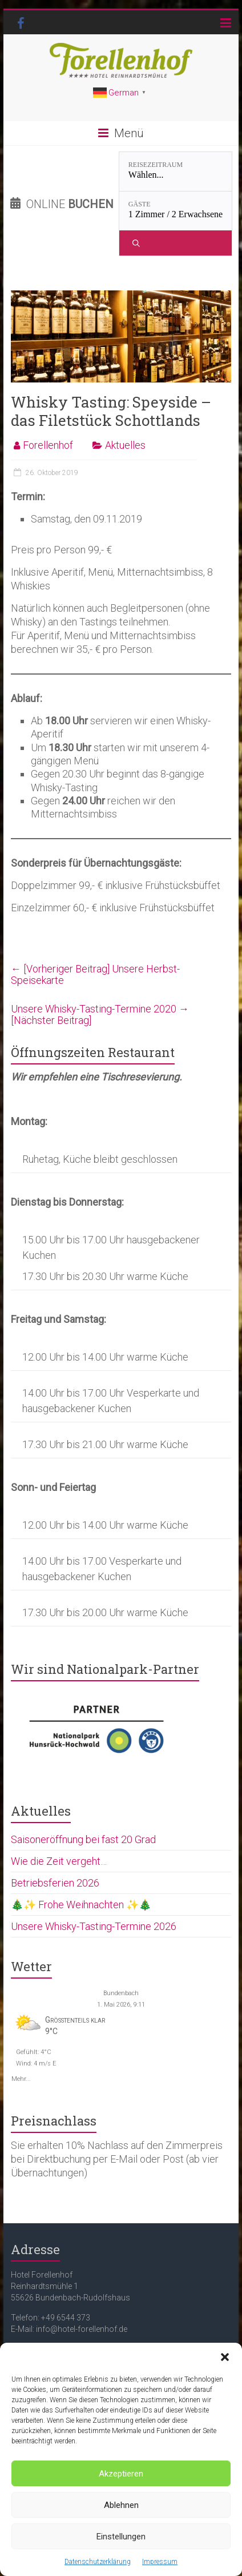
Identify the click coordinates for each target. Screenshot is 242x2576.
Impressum (160, 2562)
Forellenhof (48, 445)
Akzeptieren (121, 2474)
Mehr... (21, 2077)
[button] (225, 2357)
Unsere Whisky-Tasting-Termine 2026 (93, 1926)
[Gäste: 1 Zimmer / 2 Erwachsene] (175, 211)
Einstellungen (121, 2536)
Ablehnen (121, 2505)
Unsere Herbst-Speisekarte (95, 974)
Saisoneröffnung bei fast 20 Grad (83, 1839)
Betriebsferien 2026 (55, 1883)
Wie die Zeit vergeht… (59, 1861)
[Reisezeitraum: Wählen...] (175, 171)
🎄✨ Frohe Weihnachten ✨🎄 (81, 1905)
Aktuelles (125, 445)
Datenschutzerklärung (97, 2562)
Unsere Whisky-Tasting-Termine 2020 (100, 1014)
